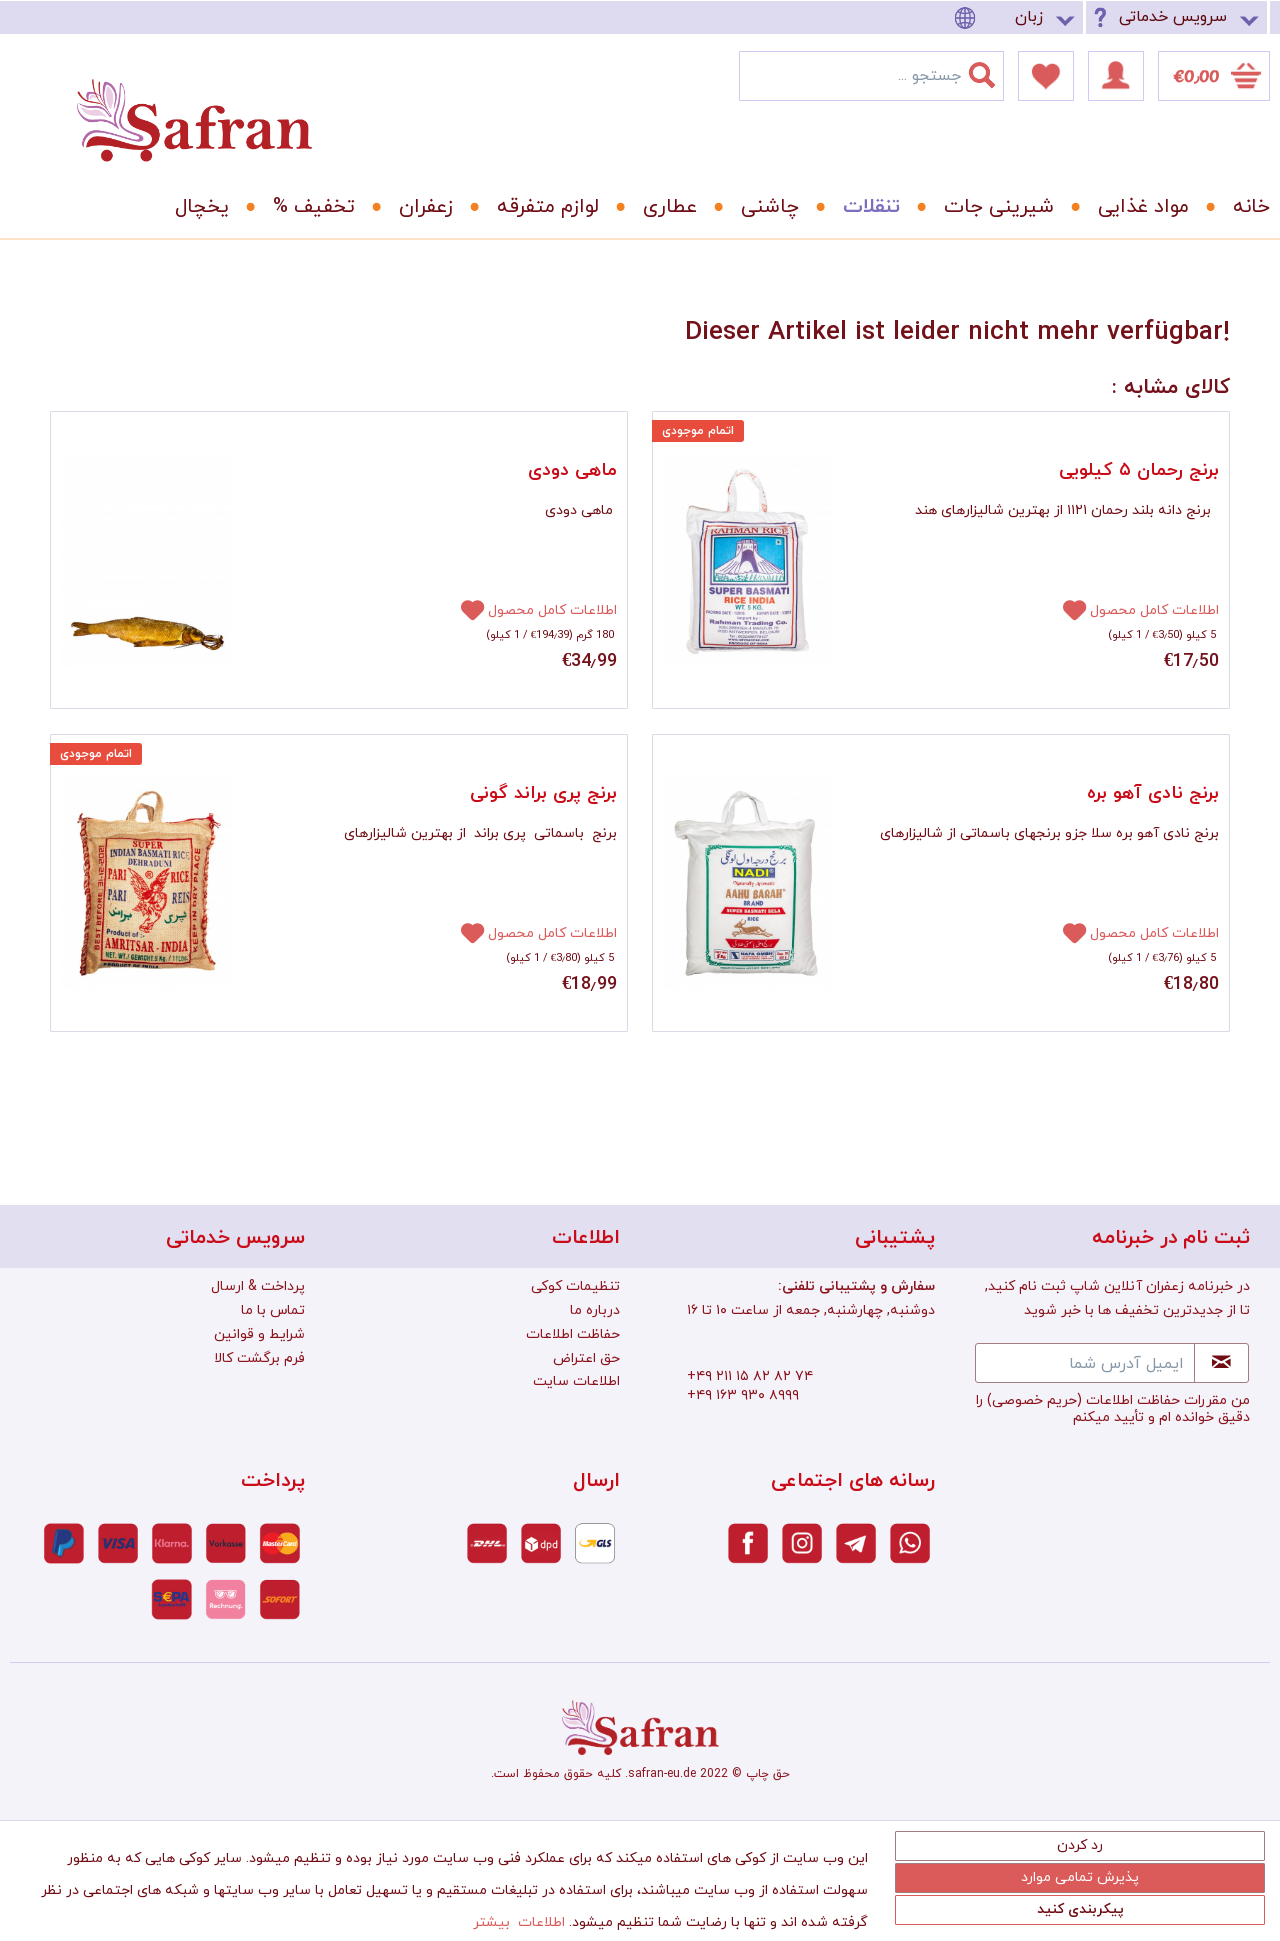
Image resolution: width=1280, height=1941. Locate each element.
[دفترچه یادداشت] (1046, 76)
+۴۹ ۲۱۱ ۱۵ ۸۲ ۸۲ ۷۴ (750, 1376)
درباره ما (595, 1310)
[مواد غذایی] (1136, 207)
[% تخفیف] (307, 207)
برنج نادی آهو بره (1153, 793)
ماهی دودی (572, 470)
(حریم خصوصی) (1034, 1400)
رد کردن (1080, 1845)
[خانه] (1237, 207)
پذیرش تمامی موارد (1080, 1877)
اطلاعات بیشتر (519, 1922)
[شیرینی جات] (992, 207)
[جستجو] (994, 71)
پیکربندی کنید (1080, 1909)
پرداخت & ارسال (258, 1286)
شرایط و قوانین (259, 1334)
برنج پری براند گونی (543, 793)
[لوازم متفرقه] (541, 207)
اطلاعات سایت (576, 1381)
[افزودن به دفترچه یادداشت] (464, 609)
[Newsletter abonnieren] (1221, 1363)
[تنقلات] (864, 207)
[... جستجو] (871, 76)
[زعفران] (419, 207)
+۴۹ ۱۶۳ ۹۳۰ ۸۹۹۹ (743, 1395)
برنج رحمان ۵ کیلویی (1139, 470)
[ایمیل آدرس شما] (1085, 1363)
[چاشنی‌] (763, 207)
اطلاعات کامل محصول (552, 610)
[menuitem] (1018, 17)
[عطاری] (663, 207)
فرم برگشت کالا (259, 1358)
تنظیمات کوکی (575, 1286)
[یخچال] (195, 207)
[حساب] (1116, 76)
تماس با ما (273, 1310)
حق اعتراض (586, 1358)
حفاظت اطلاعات (573, 1334)
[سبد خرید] (1214, 76)
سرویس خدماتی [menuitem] (1173, 17)
